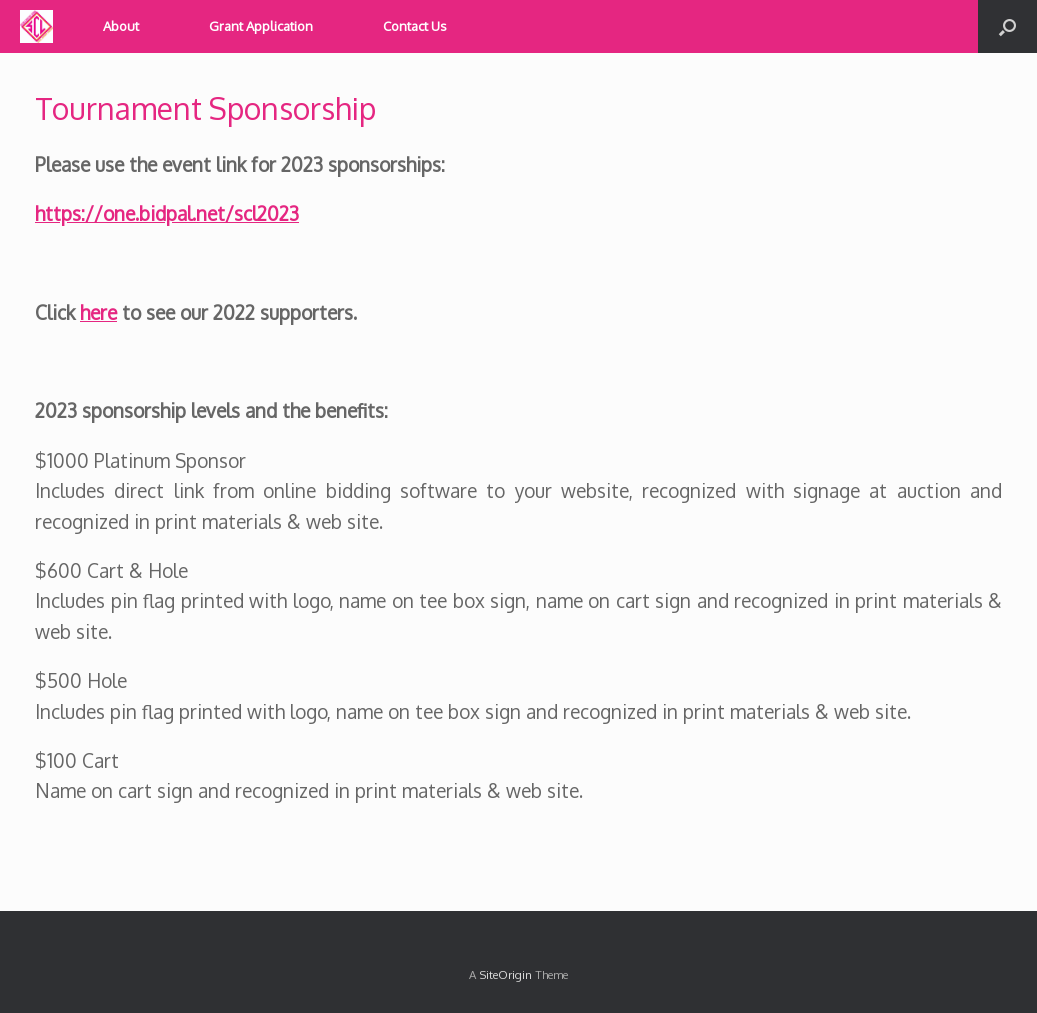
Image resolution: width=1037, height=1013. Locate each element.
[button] (1007, 26)
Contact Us (415, 26)
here (98, 312)
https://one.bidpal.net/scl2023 (167, 213)
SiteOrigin (505, 974)
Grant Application (261, 26)
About (121, 26)
